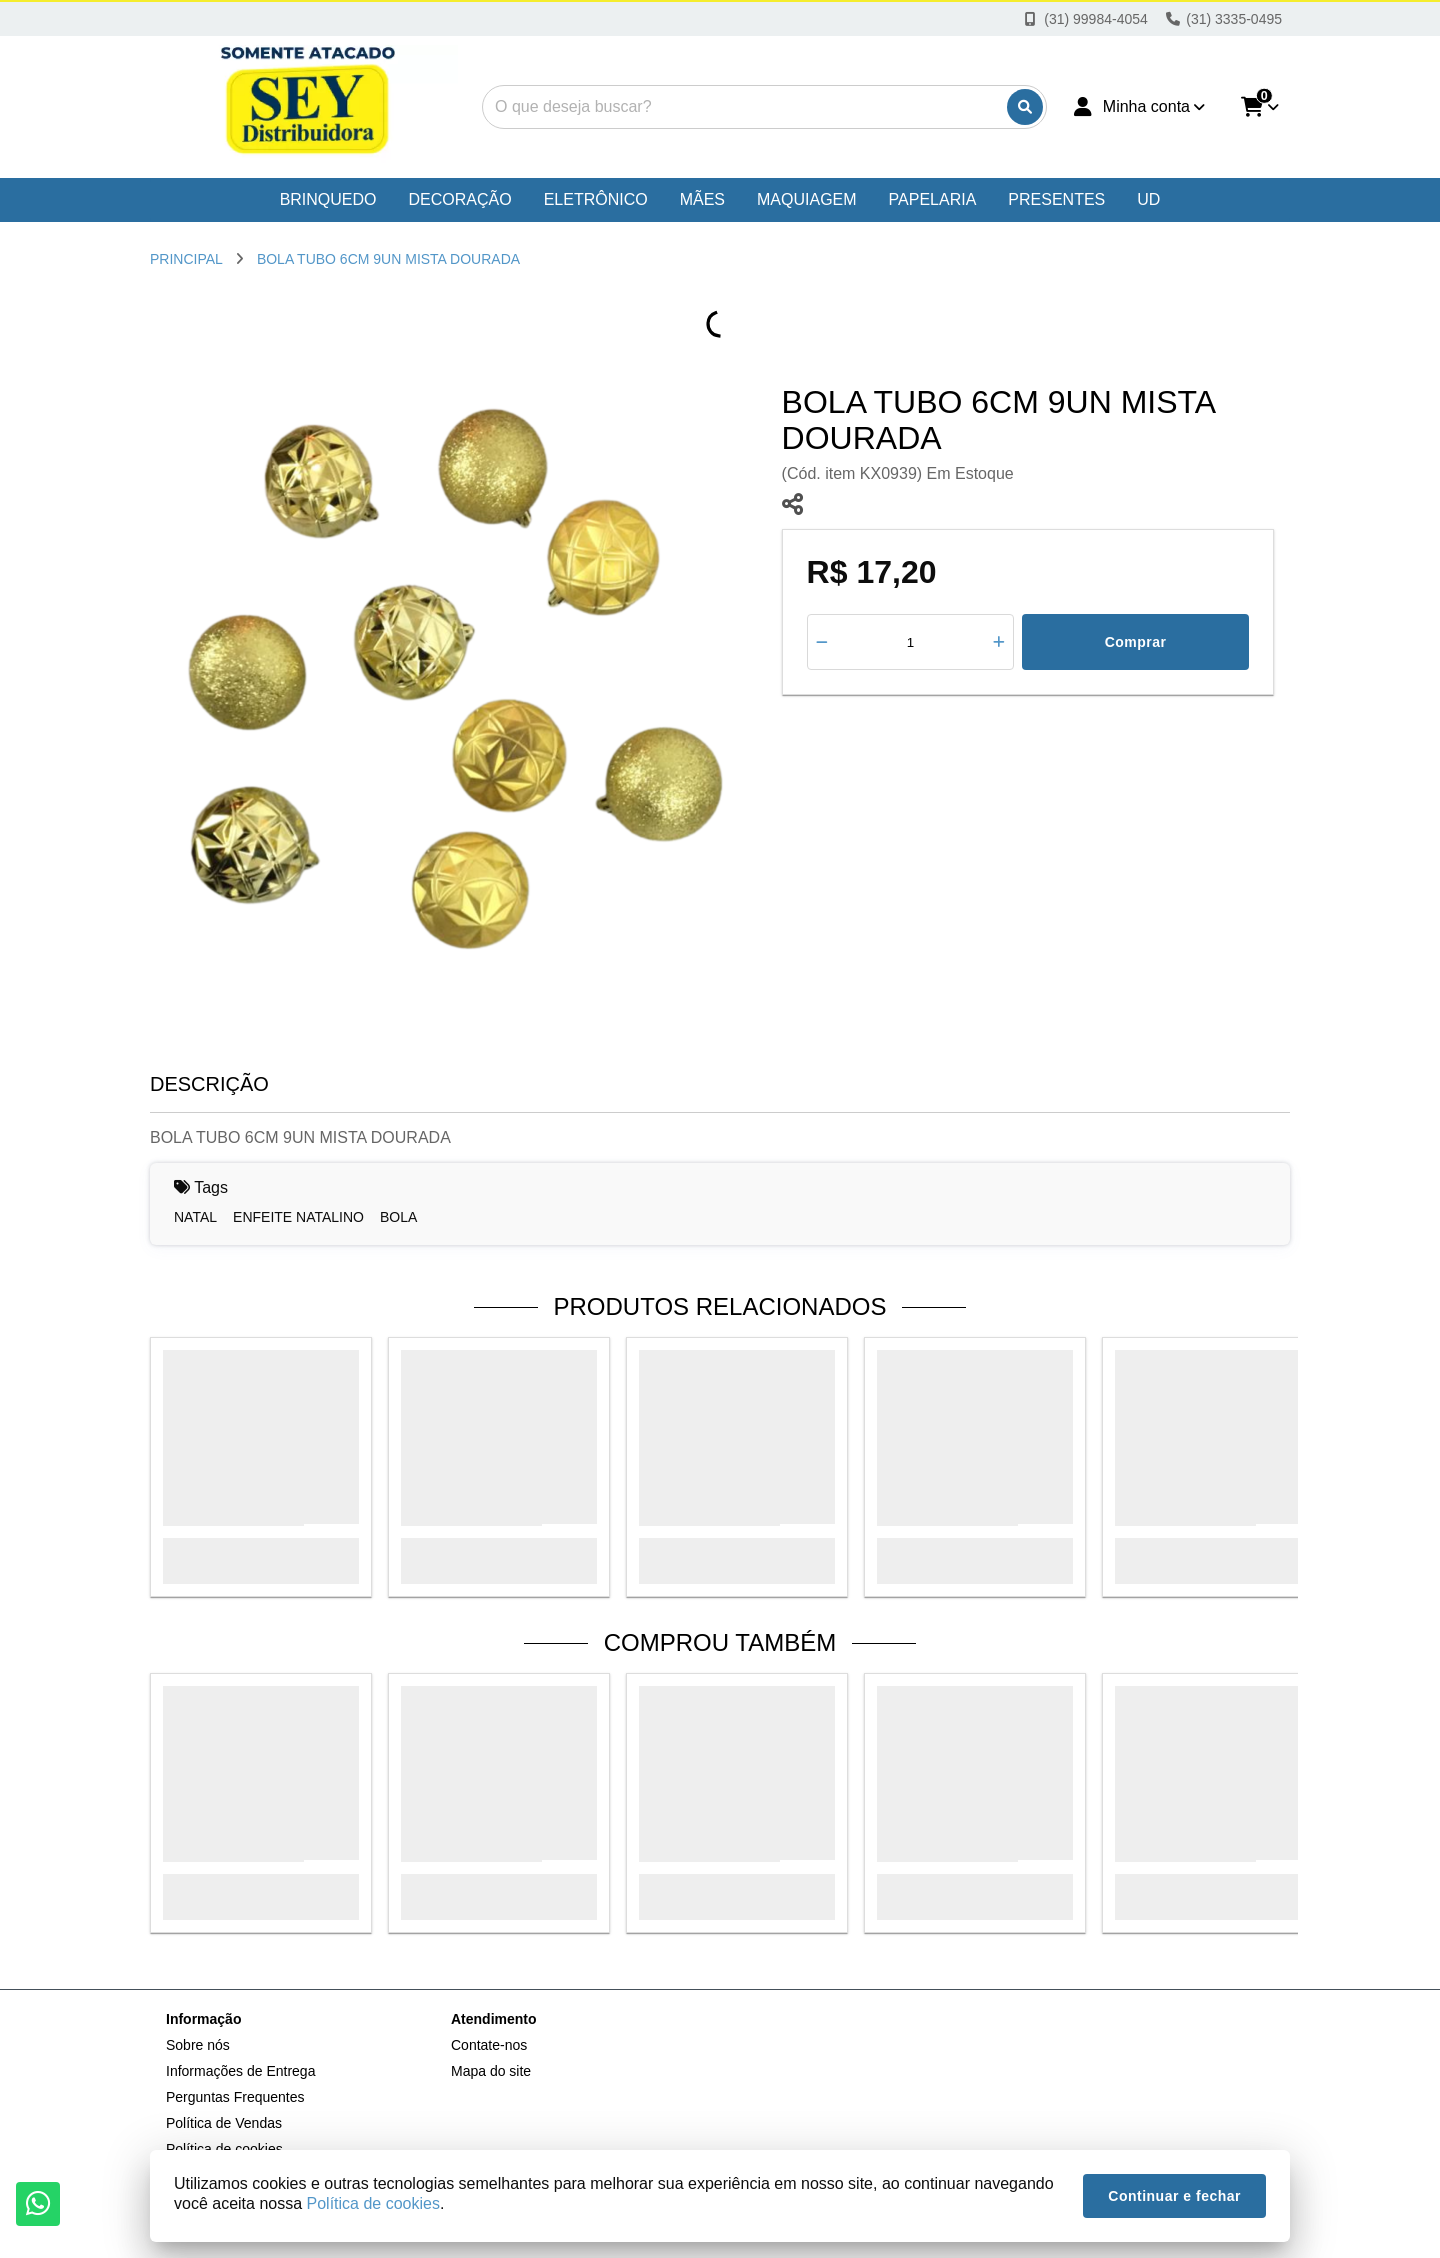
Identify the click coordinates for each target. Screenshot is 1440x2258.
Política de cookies (373, 2203)
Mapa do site (491, 2071)
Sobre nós (198, 2045)
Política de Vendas (224, 2123)
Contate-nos (489, 2045)
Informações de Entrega (240, 2071)
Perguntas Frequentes (235, 2097)
